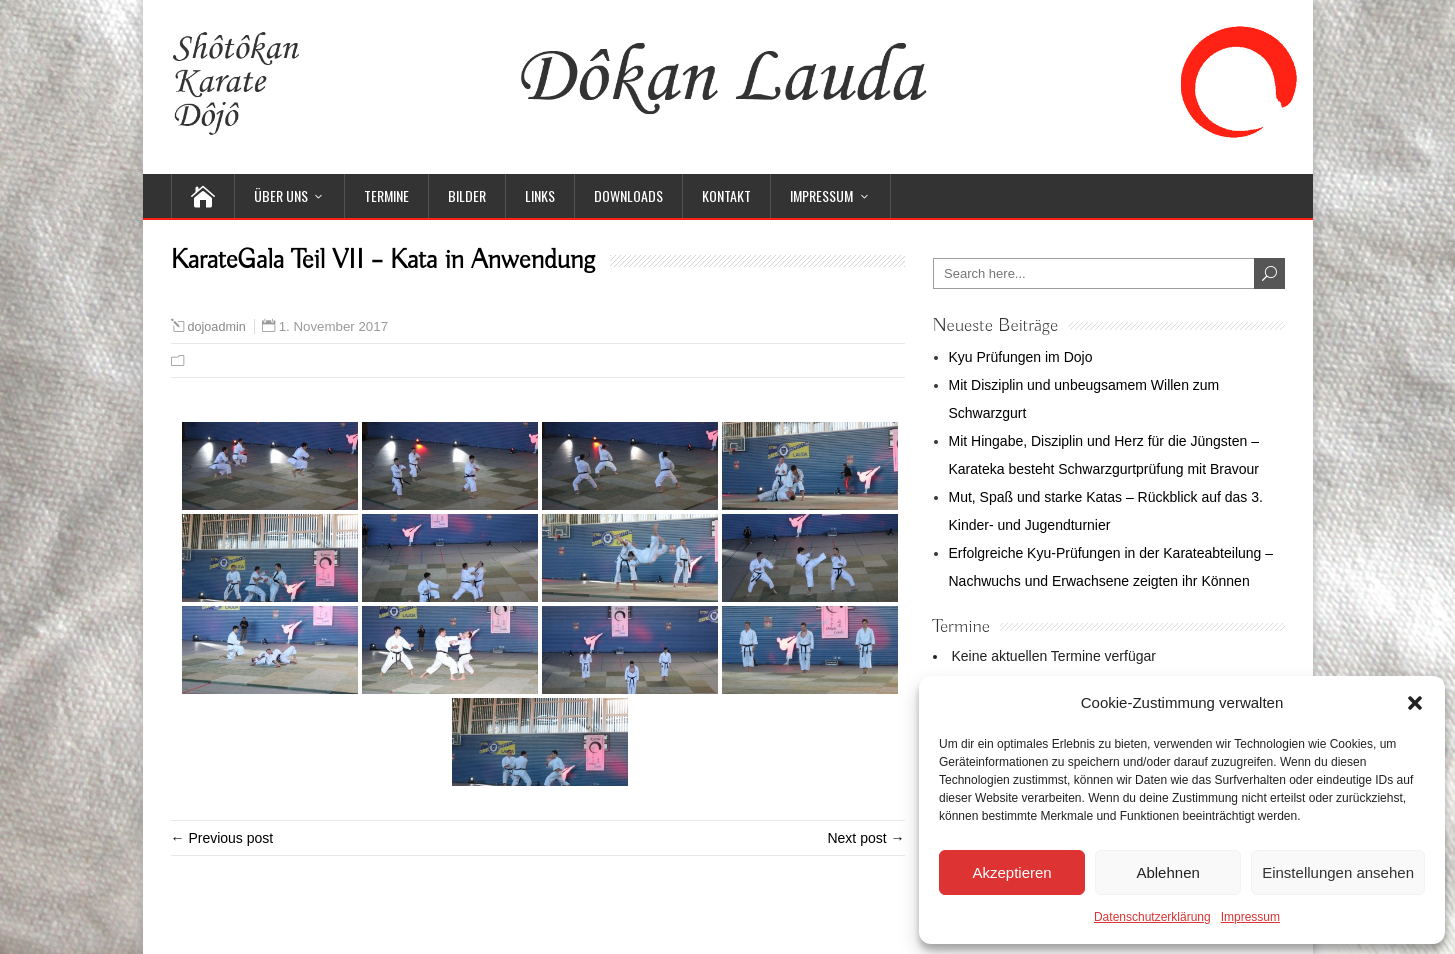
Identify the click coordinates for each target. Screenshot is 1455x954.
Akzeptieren (1011, 872)
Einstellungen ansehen (1338, 872)
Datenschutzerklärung (1152, 917)
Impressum (1250, 917)
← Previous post (222, 838)
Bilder (467, 195)
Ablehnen (1167, 872)
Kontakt (726, 195)
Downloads (628, 195)
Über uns (281, 195)
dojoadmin (217, 327)
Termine (386, 195)
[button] (1415, 703)
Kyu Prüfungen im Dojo (1021, 357)
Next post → (865, 838)
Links (540, 195)
